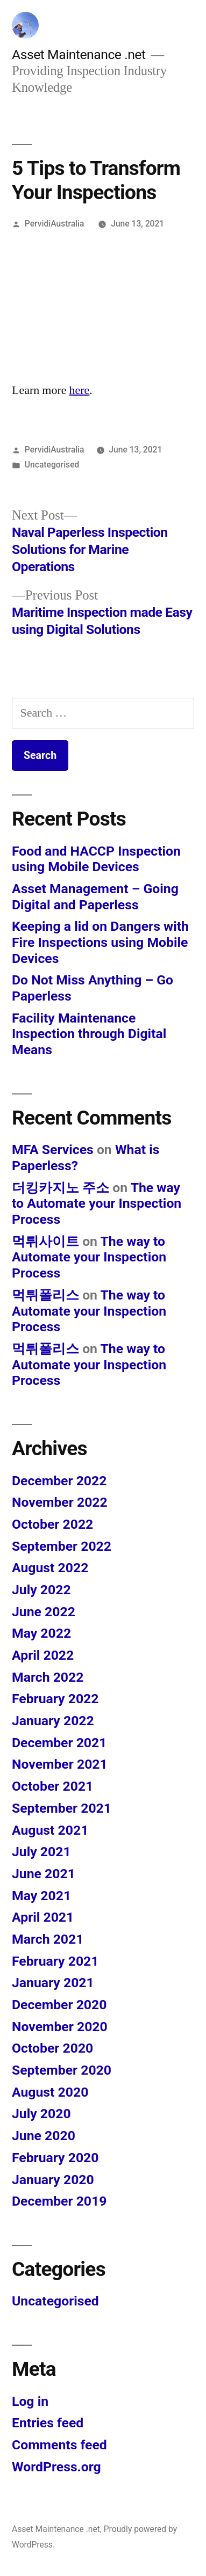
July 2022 (41, 1589)
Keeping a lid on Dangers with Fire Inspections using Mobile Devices (100, 942)
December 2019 (59, 2201)
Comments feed (59, 2445)
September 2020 (61, 2070)
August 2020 (50, 2092)
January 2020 (53, 2179)
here (79, 390)
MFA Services (53, 1149)
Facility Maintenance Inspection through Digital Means (89, 1033)
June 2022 (43, 1611)
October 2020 (52, 2048)
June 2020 (43, 2135)
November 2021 (60, 1764)
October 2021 (52, 1786)
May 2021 (41, 1895)
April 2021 (43, 1917)
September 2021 (61, 1808)
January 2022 (53, 1720)
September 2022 (61, 1546)
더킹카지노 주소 (60, 1187)
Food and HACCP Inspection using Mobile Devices (96, 859)
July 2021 (41, 1851)
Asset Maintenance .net (79, 54)
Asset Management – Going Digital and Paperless (95, 897)
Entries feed (47, 2423)
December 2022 (59, 1480)
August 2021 (50, 1830)
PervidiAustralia (54, 223)
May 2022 (41, 1633)
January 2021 (53, 1982)
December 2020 (59, 2004)
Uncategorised (52, 464)
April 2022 (43, 1655)
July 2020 (41, 2113)
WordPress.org (56, 2467)
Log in (30, 2401)
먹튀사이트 (45, 1241)
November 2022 (60, 1502)
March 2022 (47, 1677)
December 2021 (59, 1742)
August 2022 (50, 1567)
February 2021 (55, 1961)
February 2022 (55, 1698)
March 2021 (47, 1939)
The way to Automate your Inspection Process (96, 1203)
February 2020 (55, 2157)
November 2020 (60, 2026)
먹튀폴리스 (45, 1295)
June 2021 (43, 1873)
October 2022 (52, 1524)
